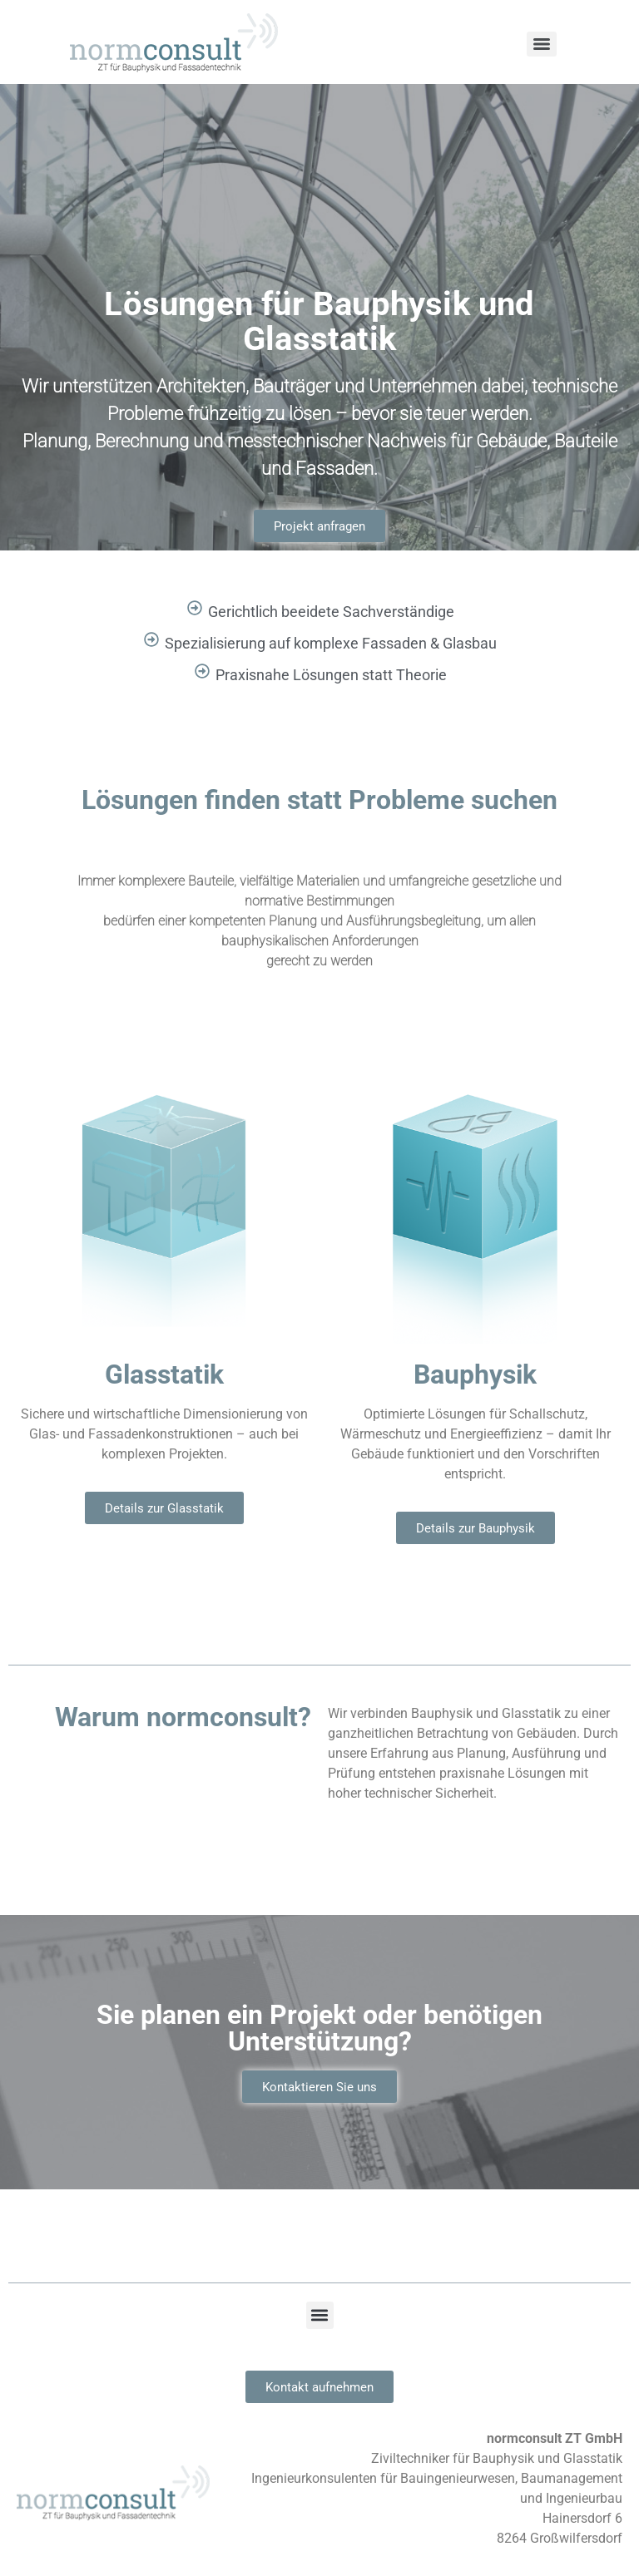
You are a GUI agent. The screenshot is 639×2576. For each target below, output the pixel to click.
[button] (320, 2315)
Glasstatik (164, 1373)
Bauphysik (475, 1373)
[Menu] (542, 44)
